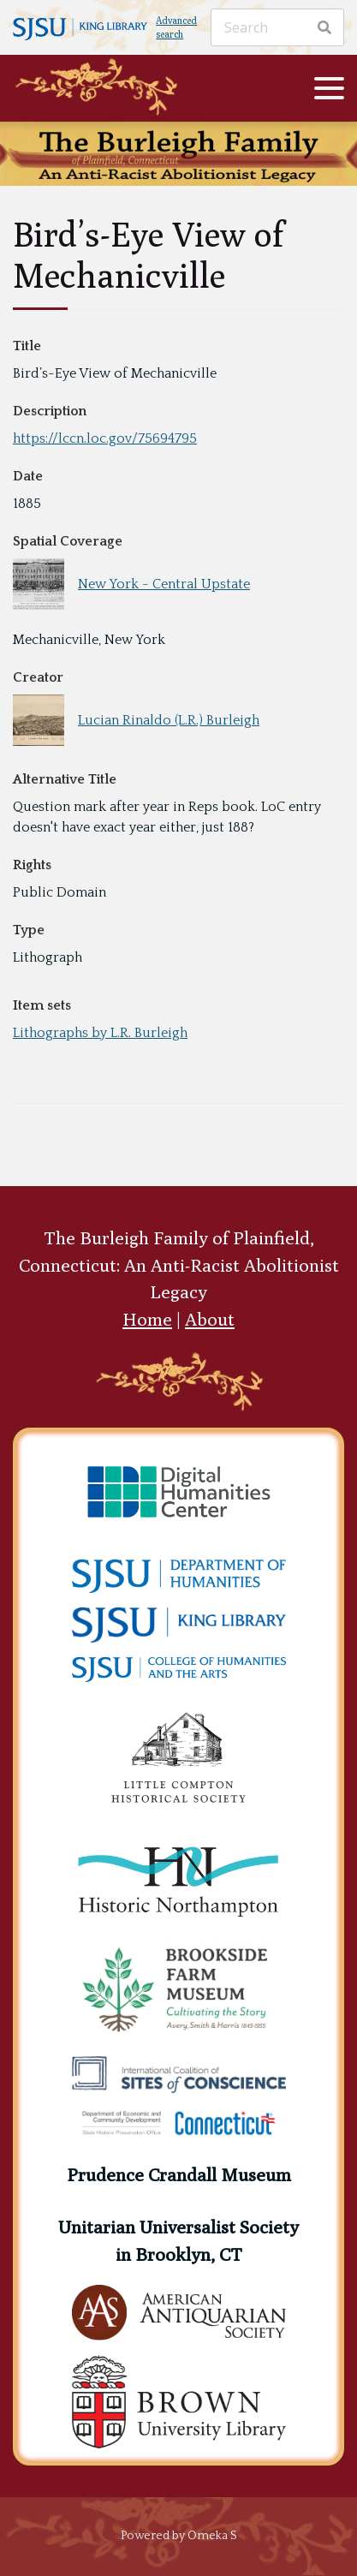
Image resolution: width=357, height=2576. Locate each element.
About (210, 1319)
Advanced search (176, 27)
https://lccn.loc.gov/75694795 (105, 438)
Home (147, 1319)
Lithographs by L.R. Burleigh (100, 1033)
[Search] (277, 27)
